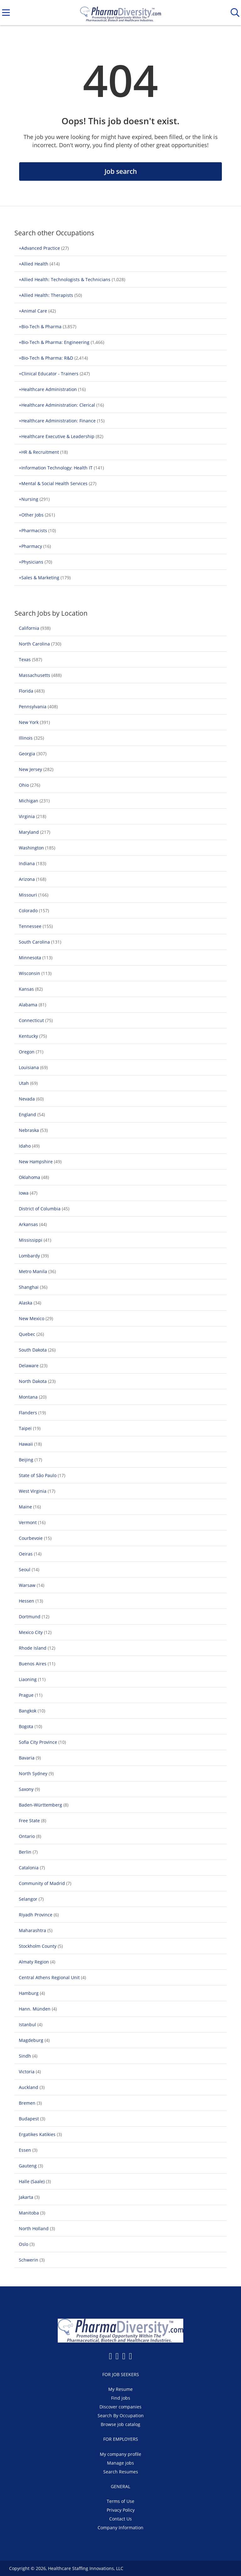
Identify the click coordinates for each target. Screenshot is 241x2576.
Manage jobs (120, 2463)
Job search (120, 171)
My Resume (120, 2389)
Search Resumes (120, 2472)
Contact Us (120, 2519)
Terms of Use (120, 2501)
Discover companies (120, 2407)
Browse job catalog (120, 2424)
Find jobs (120, 2398)
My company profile (120, 2454)
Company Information (120, 2527)
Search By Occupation (121, 2415)
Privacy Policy (121, 2510)
